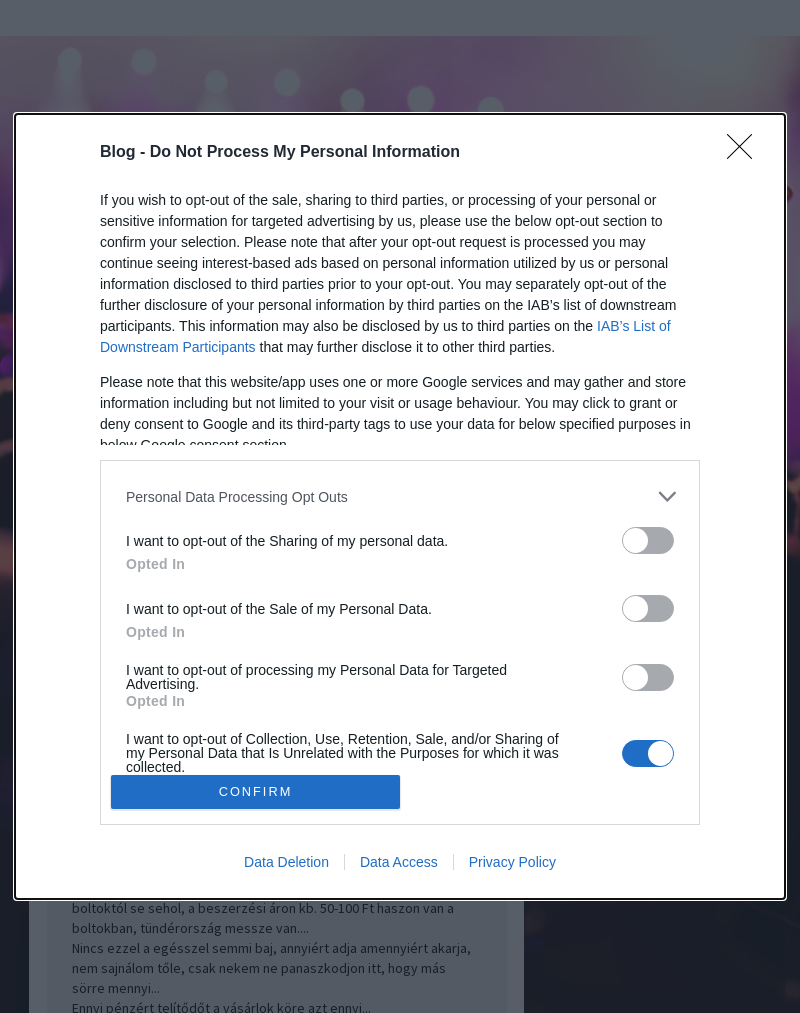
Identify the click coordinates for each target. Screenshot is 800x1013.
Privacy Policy (512, 862)
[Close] (746, 153)
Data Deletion (286, 862)
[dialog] (400, 506)
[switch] (648, 540)
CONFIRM (255, 791)
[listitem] (400, 496)
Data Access (399, 862)
